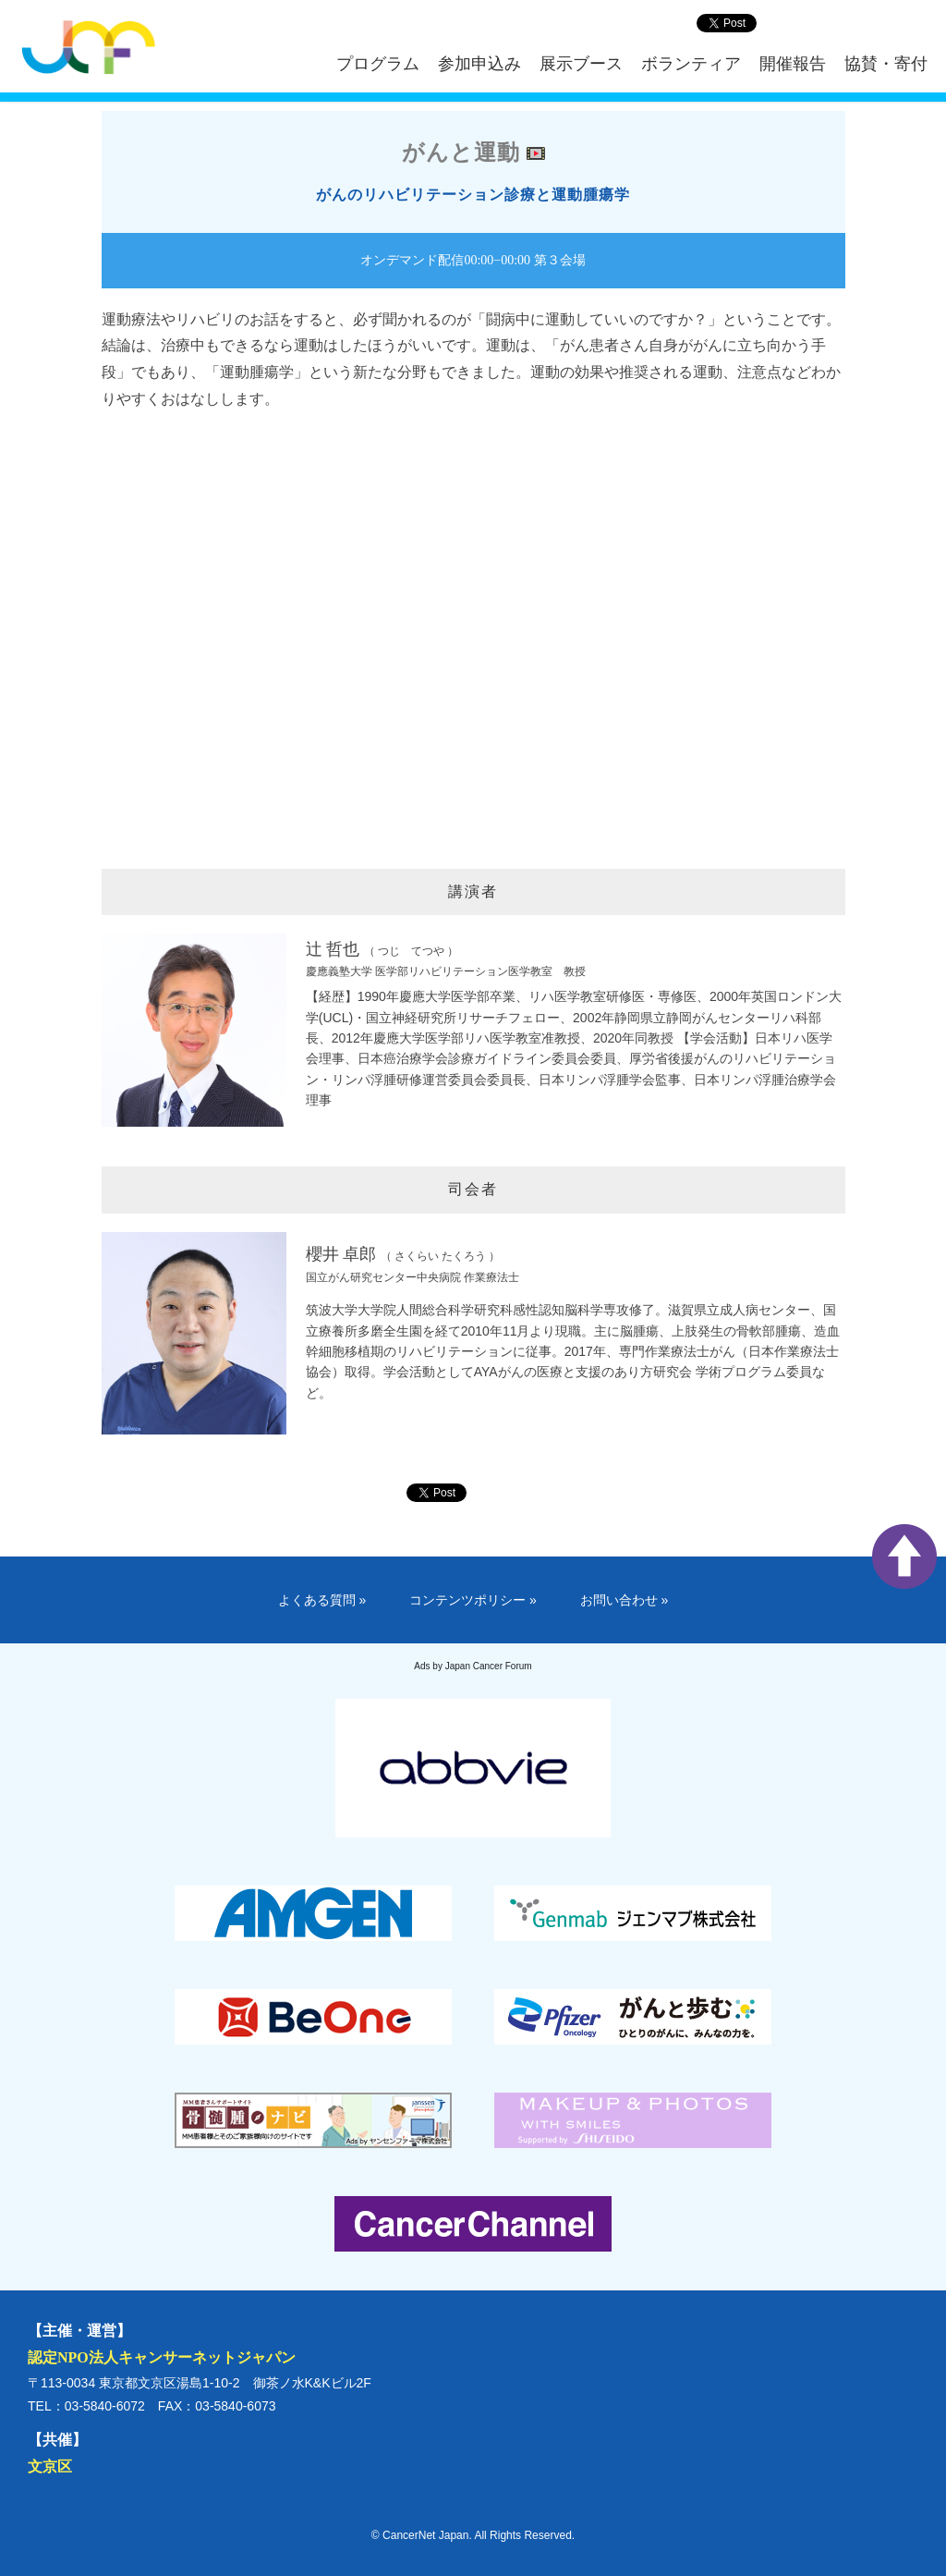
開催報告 (792, 64)
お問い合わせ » (624, 1600)
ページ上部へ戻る (904, 1556)
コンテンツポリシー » (473, 1600)
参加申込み (479, 64)
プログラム (377, 64)
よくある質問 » (322, 1600)
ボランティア (691, 64)
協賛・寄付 (886, 64)
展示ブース (581, 64)
